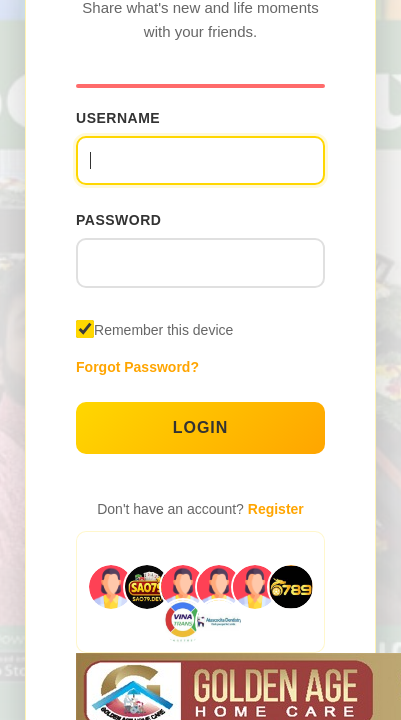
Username (118, 118)
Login (201, 427)
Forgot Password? (137, 367)
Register (276, 509)
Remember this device (163, 330)
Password (118, 220)
